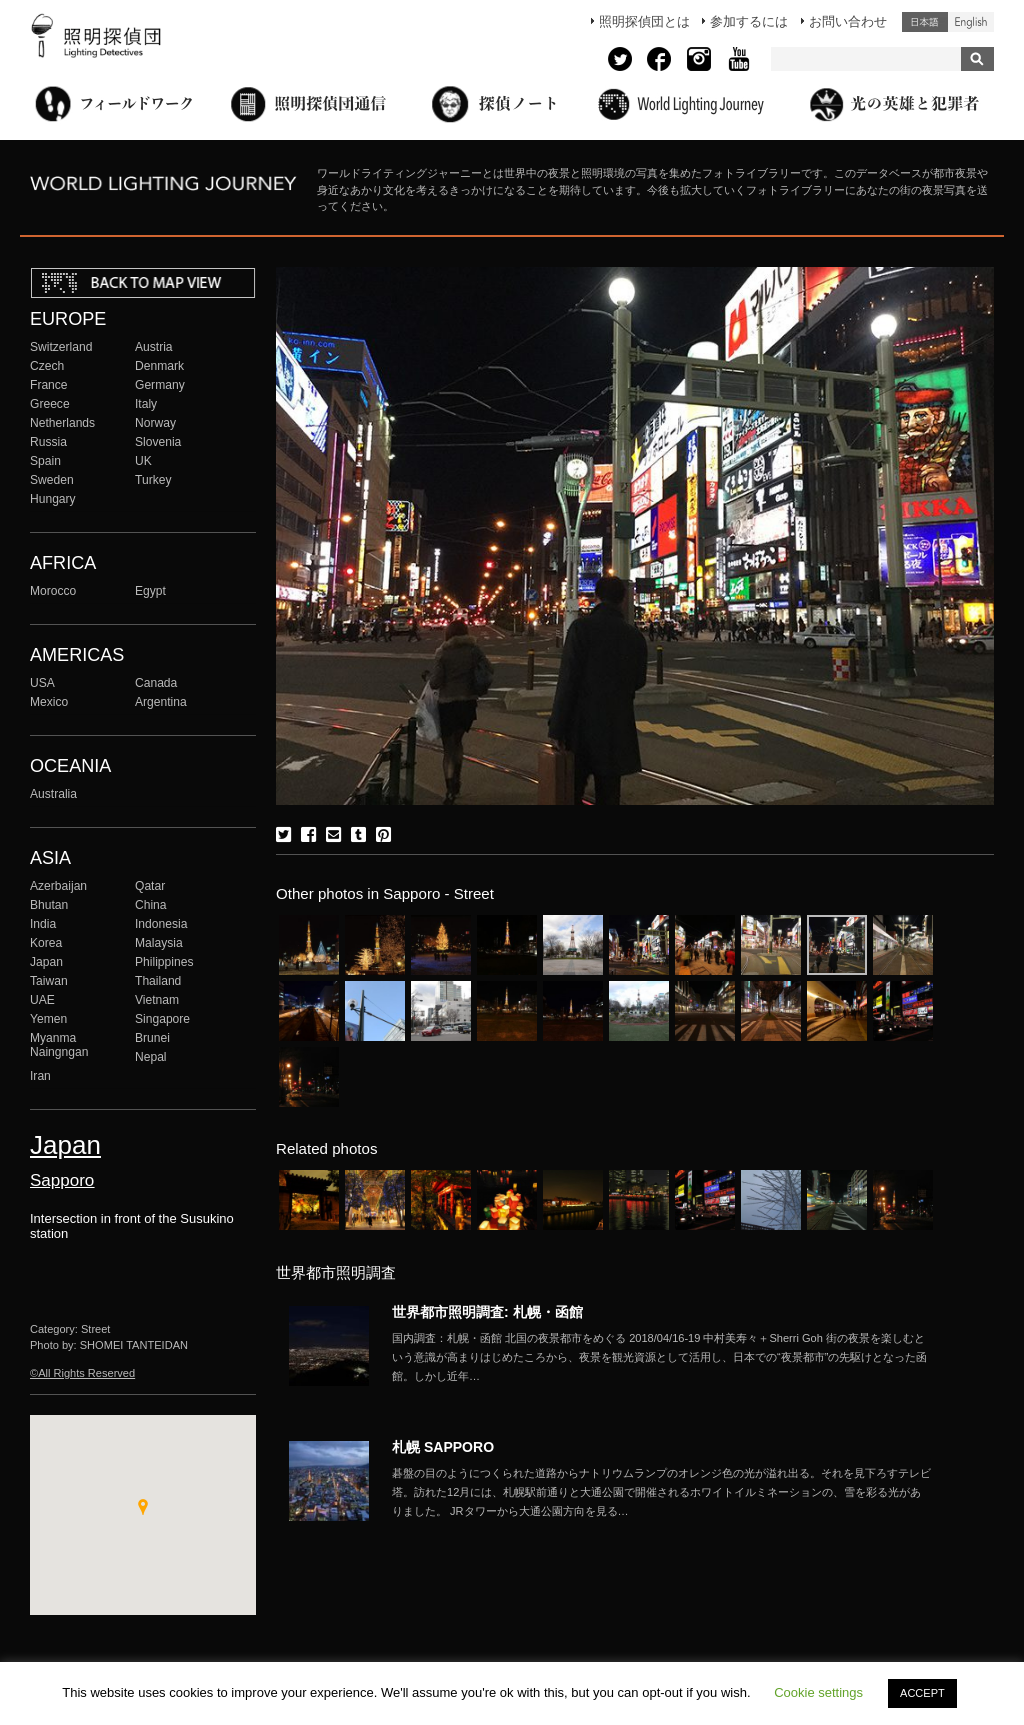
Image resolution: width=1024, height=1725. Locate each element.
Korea (46, 943)
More (662, 1357)
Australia (53, 794)
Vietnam (157, 1000)
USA (42, 683)
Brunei (152, 1038)
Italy (146, 404)
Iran (40, 1076)
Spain (45, 461)
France (49, 385)
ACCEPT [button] (922, 1693)
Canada (156, 683)
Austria (154, 347)
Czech (47, 366)
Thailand (158, 981)
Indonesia (161, 924)
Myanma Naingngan (59, 1045)
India (43, 924)
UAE (42, 1000)
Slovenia (158, 442)
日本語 (925, 22)
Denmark (159, 366)
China (151, 905)
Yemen (48, 1019)
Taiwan (49, 981)
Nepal (151, 1057)
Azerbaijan (58, 886)
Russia (48, 442)
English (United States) (971, 22)
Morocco (53, 591)
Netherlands (62, 423)
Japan (46, 962)
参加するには (749, 21)
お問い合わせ (848, 21)
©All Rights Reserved (82, 1373)
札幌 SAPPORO (443, 1447)
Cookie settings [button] (818, 1692)
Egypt (150, 591)
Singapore (162, 1019)
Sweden (52, 480)
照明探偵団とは (644, 21)
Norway (155, 423)
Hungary (53, 499)
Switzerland (61, 347)
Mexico (49, 702)
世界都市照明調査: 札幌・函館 (487, 1312)
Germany (160, 385)
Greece (50, 404)
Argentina (161, 702)
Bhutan (49, 905)
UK (143, 461)
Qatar (150, 886)
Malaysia (159, 943)
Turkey (153, 480)
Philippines (164, 962)
